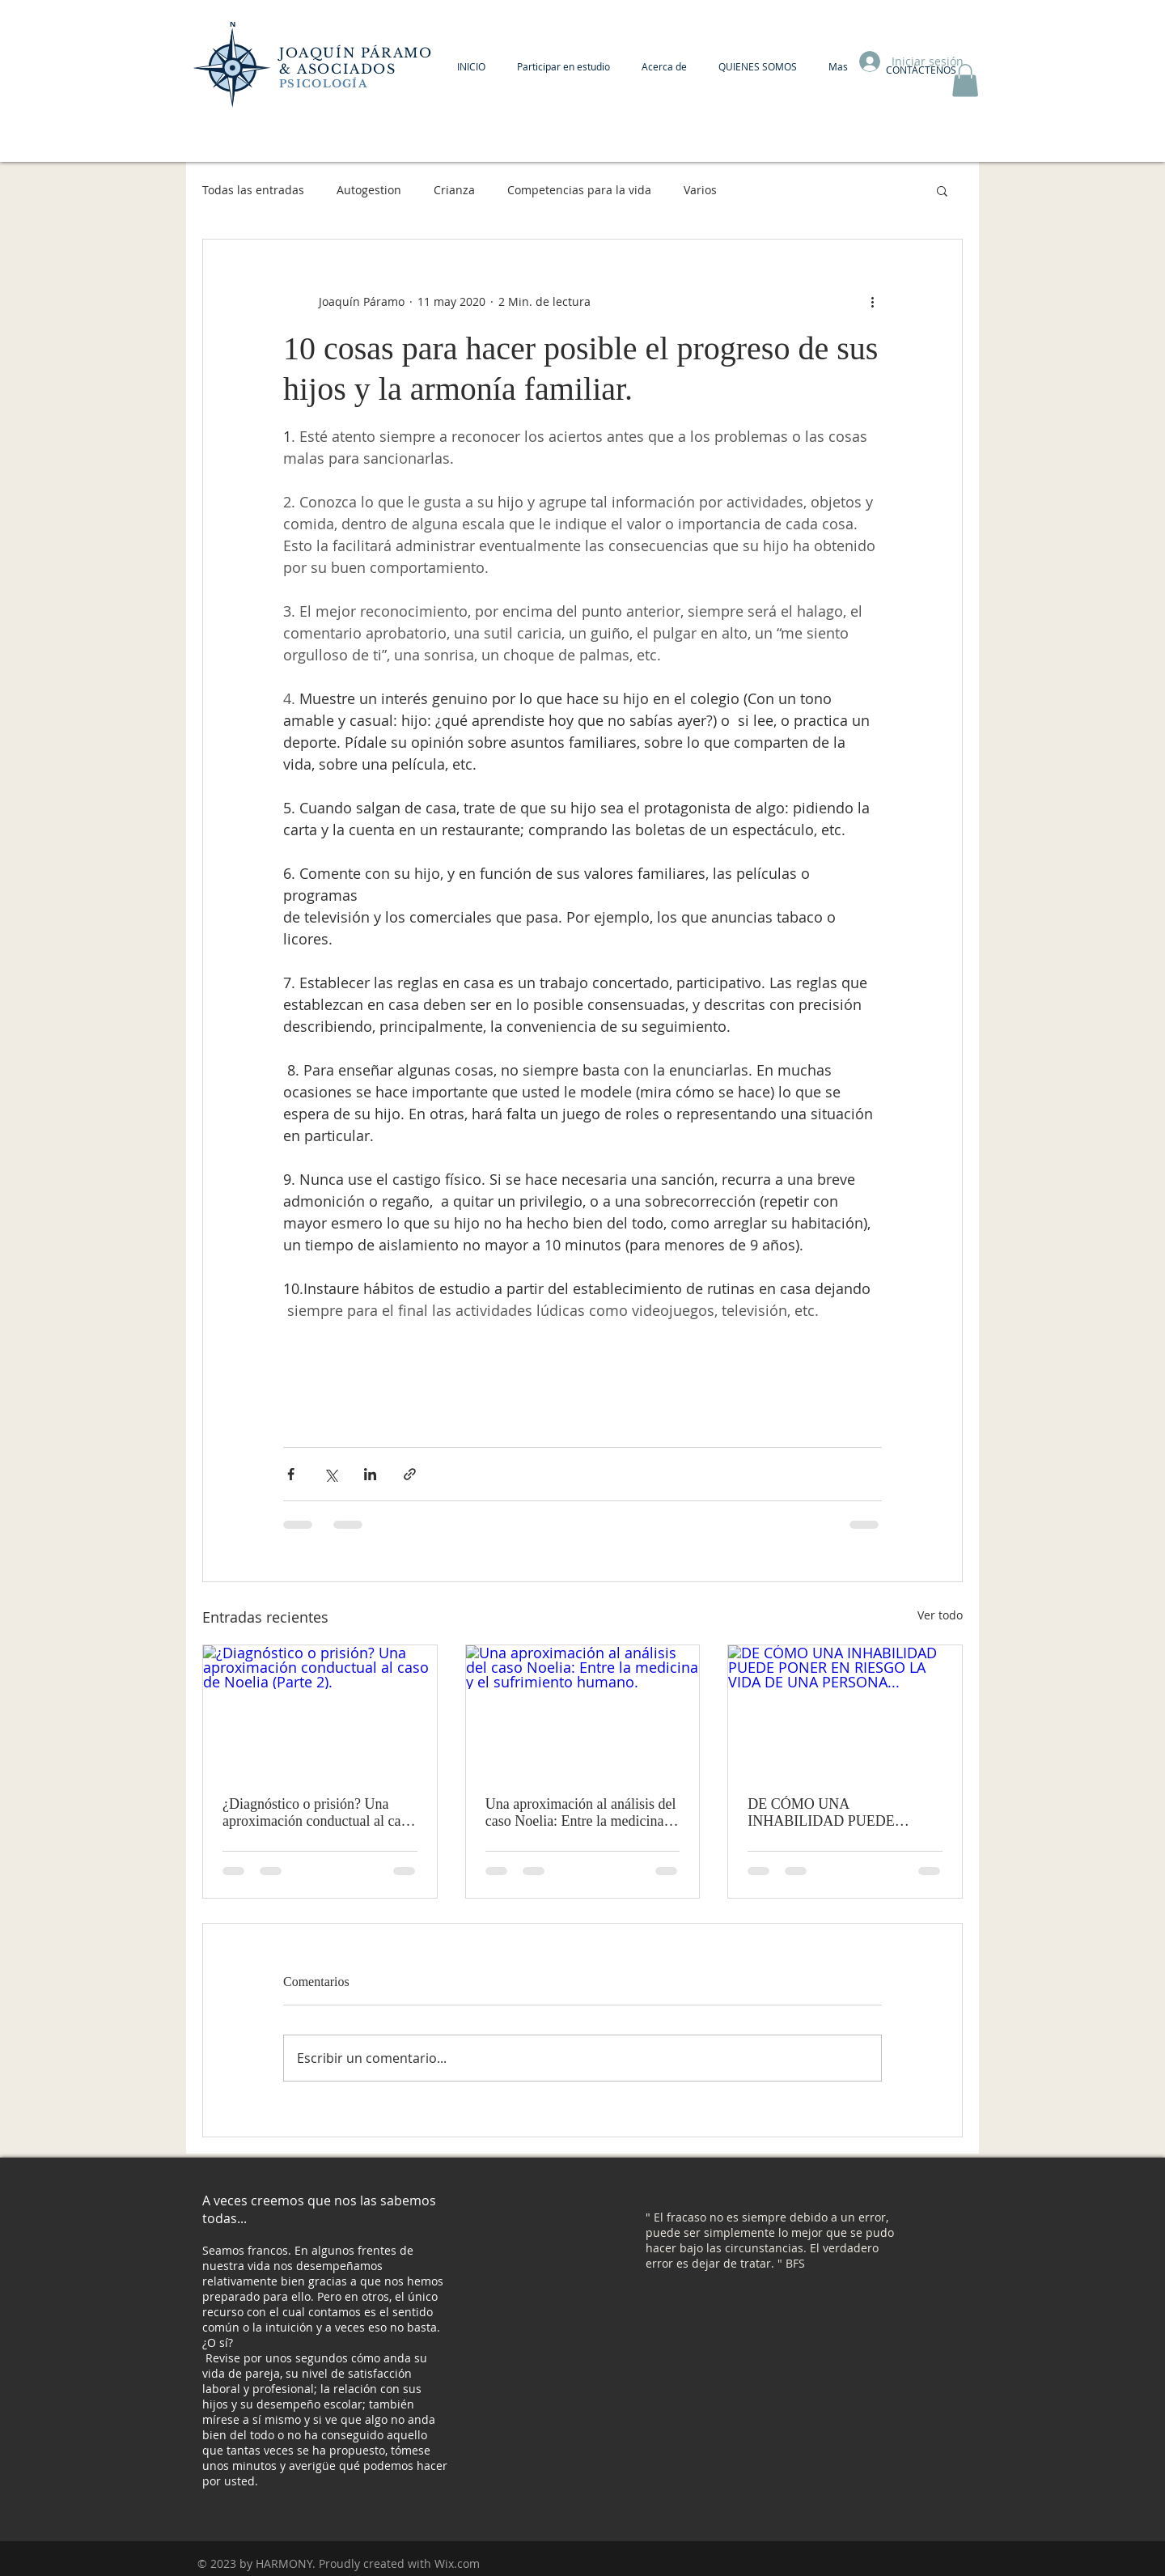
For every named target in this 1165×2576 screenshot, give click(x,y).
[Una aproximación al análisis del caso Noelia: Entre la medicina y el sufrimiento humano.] (583, 1710)
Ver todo (940, 1615)
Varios (700, 189)
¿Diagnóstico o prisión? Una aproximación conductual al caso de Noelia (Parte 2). (317, 1813)
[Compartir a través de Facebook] (291, 1474)
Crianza (454, 189)
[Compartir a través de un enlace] (409, 1474)
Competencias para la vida (579, 189)
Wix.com (457, 2563)
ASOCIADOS (349, 69)
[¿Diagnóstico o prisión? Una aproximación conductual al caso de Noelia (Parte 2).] (320, 1710)
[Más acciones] (872, 301)
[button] (965, 80)
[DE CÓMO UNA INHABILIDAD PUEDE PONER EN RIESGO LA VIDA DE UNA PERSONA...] (845, 1710)
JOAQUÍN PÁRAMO (355, 53)
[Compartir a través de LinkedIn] (370, 1474)
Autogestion (369, 189)
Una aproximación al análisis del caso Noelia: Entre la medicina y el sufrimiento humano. (580, 1813)
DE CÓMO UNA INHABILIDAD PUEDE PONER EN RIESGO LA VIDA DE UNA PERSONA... (842, 1813)
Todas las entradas (253, 189)
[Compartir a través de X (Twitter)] (330, 1474)
